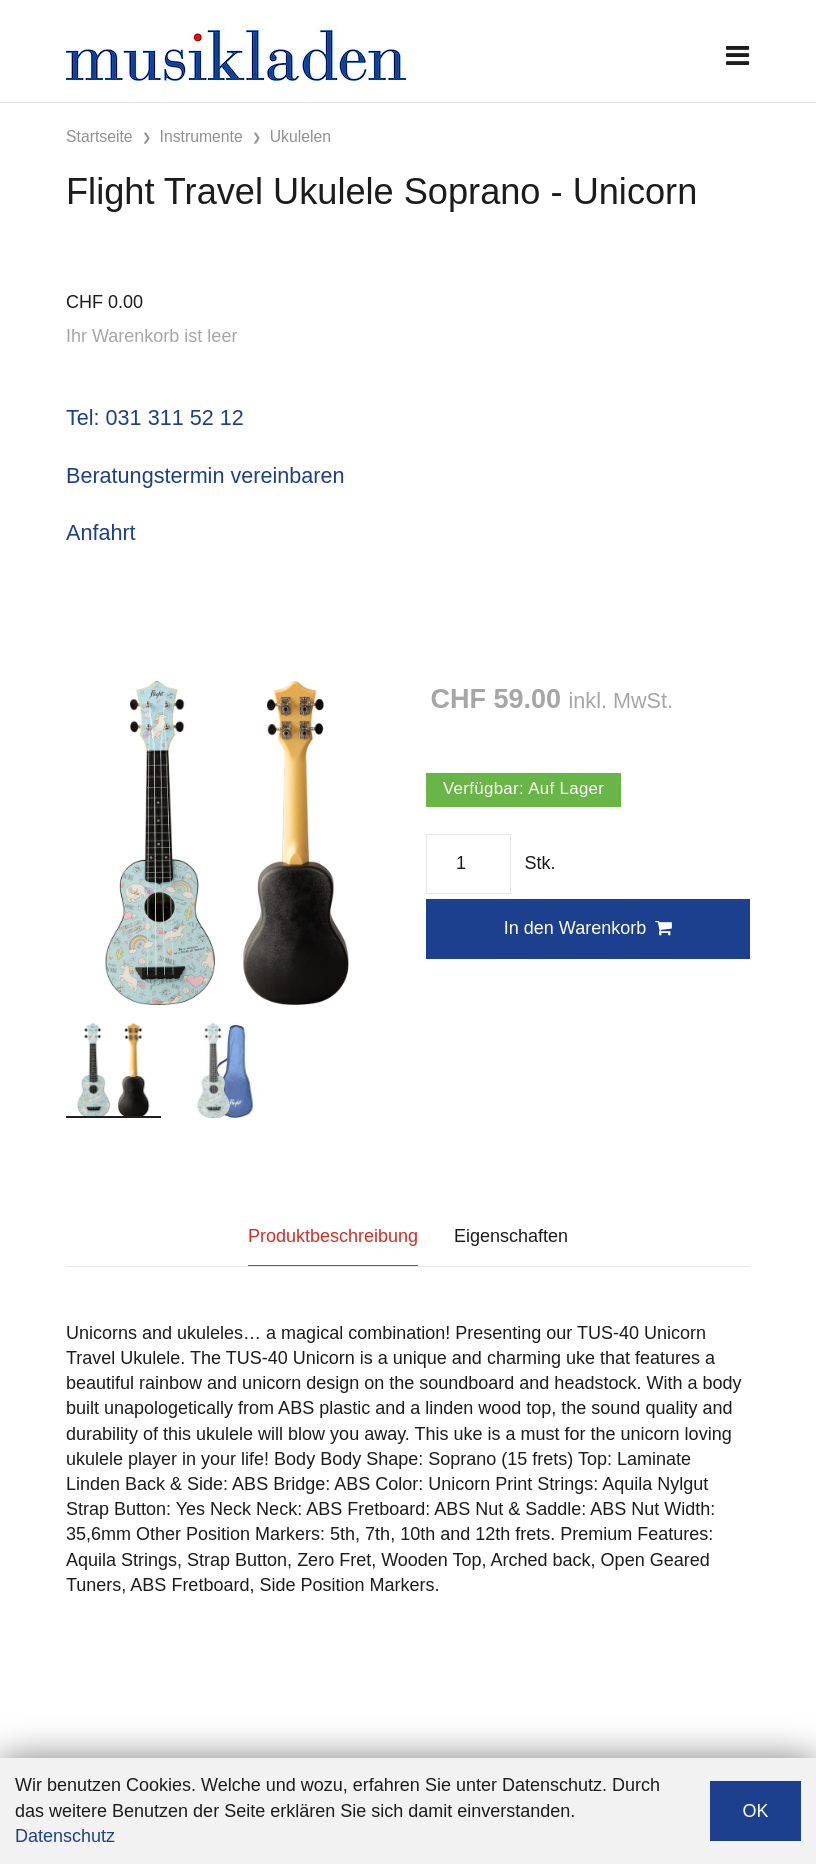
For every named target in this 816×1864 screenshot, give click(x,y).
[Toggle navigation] (737, 55)
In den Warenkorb (588, 928)
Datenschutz (65, 1836)
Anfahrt (101, 532)
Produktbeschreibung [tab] (333, 1236)
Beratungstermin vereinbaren (205, 475)
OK (755, 1811)
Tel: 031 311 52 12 (155, 417)
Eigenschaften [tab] (511, 1236)
